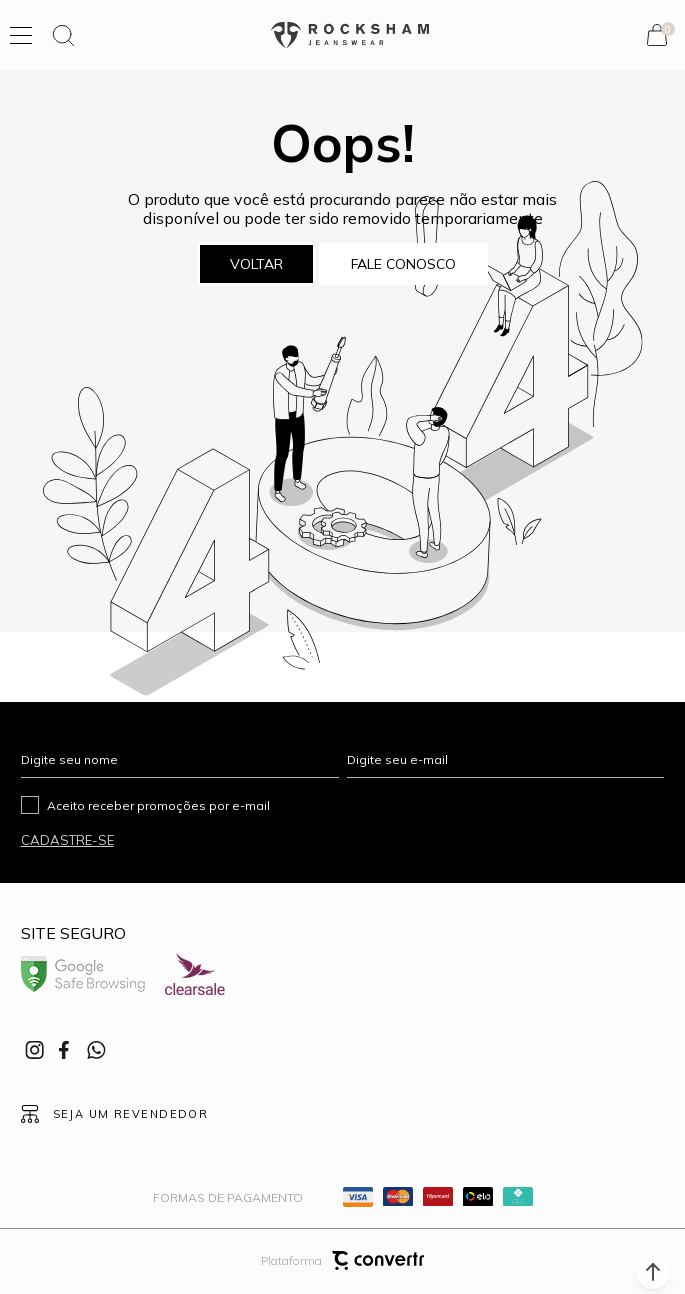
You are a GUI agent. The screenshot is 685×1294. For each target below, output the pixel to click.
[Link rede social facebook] (66, 1050)
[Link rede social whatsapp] (96, 1050)
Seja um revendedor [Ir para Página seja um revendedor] (131, 1114)
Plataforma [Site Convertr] (342, 1260)
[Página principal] (350, 35)
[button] (653, 1272)
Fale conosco (403, 264)
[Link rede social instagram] (36, 1050)
